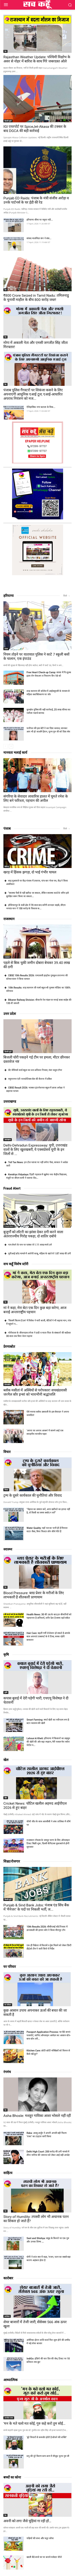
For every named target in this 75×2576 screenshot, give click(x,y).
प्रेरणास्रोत (9, 1347)
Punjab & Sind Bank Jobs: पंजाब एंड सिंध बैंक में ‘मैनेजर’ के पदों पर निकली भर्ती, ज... (36, 1907)
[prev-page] (5, 746)
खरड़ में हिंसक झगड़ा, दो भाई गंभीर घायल (29, 872)
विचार (7, 1452)
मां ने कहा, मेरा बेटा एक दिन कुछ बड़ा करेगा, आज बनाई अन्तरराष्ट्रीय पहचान (34, 1310)
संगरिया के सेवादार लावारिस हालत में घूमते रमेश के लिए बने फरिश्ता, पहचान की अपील (35, 798)
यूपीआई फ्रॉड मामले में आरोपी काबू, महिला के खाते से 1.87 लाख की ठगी (39, 1253)
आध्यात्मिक (10, 2380)
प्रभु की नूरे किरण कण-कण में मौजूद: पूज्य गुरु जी (48, 2456)
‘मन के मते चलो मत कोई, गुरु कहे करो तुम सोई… (34, 2423)
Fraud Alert (12, 1188)
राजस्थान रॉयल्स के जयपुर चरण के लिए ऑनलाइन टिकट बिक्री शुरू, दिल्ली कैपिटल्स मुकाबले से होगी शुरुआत (48, 1843)
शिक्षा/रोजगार (11, 1861)
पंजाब (7, 829)
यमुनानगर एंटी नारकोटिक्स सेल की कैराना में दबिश (30, 1078)
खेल (6, 1760)
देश (5, 51)
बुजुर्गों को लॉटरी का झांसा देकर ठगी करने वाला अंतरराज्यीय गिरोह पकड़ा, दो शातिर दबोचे (33, 1234)
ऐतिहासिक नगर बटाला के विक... (41, 407)
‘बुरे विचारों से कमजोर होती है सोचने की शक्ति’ (47, 2437)
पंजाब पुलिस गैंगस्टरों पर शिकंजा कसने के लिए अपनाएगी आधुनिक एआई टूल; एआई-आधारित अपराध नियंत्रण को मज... (33, 394)
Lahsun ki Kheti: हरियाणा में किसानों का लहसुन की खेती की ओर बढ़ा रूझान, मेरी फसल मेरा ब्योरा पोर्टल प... (48, 1741)
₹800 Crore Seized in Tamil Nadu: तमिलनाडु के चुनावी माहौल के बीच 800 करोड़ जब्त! (36, 297)
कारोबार (8, 2278)
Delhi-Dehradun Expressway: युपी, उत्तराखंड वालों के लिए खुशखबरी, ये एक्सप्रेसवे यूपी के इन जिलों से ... (35, 1149)
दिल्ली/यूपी (8, 121)
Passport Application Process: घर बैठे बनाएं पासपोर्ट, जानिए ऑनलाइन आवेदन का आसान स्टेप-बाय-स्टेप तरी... (49, 2035)
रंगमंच (7, 2072)
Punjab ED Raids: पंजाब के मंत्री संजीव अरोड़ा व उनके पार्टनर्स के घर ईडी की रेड (36, 200)
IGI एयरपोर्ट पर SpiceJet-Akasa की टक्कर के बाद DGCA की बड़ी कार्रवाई (34, 129)
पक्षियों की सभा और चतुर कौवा (40, 2538)
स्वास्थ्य (7, 1549)
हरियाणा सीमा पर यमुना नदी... (40, 219)
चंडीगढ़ (6, 866)
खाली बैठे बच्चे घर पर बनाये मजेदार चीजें (44, 2557)
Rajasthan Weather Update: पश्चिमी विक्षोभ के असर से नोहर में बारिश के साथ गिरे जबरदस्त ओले (36, 59)
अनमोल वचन (8, 2418)
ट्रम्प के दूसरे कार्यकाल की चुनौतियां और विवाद (32, 1495)
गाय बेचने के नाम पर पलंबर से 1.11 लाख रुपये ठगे (30, 1244)
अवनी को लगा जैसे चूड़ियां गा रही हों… (27, 2521)
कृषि (6, 1655)
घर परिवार (9, 1967)
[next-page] (11, 746)
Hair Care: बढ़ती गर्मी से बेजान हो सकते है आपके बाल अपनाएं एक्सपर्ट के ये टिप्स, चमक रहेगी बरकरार (48, 1636)
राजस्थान (8, 919)
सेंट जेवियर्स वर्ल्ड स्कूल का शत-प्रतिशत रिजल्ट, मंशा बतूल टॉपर (35, 1070)
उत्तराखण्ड (9, 1101)
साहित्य (7, 2173)
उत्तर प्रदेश (9, 1014)
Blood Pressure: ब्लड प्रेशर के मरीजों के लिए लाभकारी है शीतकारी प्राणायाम (33, 1595)
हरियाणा (8, 596)
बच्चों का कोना (12, 2477)
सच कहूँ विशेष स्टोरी (15, 1264)
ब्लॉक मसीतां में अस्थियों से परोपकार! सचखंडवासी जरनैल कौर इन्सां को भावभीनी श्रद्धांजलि (35, 1392)
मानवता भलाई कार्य (15, 753)
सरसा (6, 648)
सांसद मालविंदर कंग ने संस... (39, 238)
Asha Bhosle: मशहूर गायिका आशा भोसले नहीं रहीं (37, 2116)
